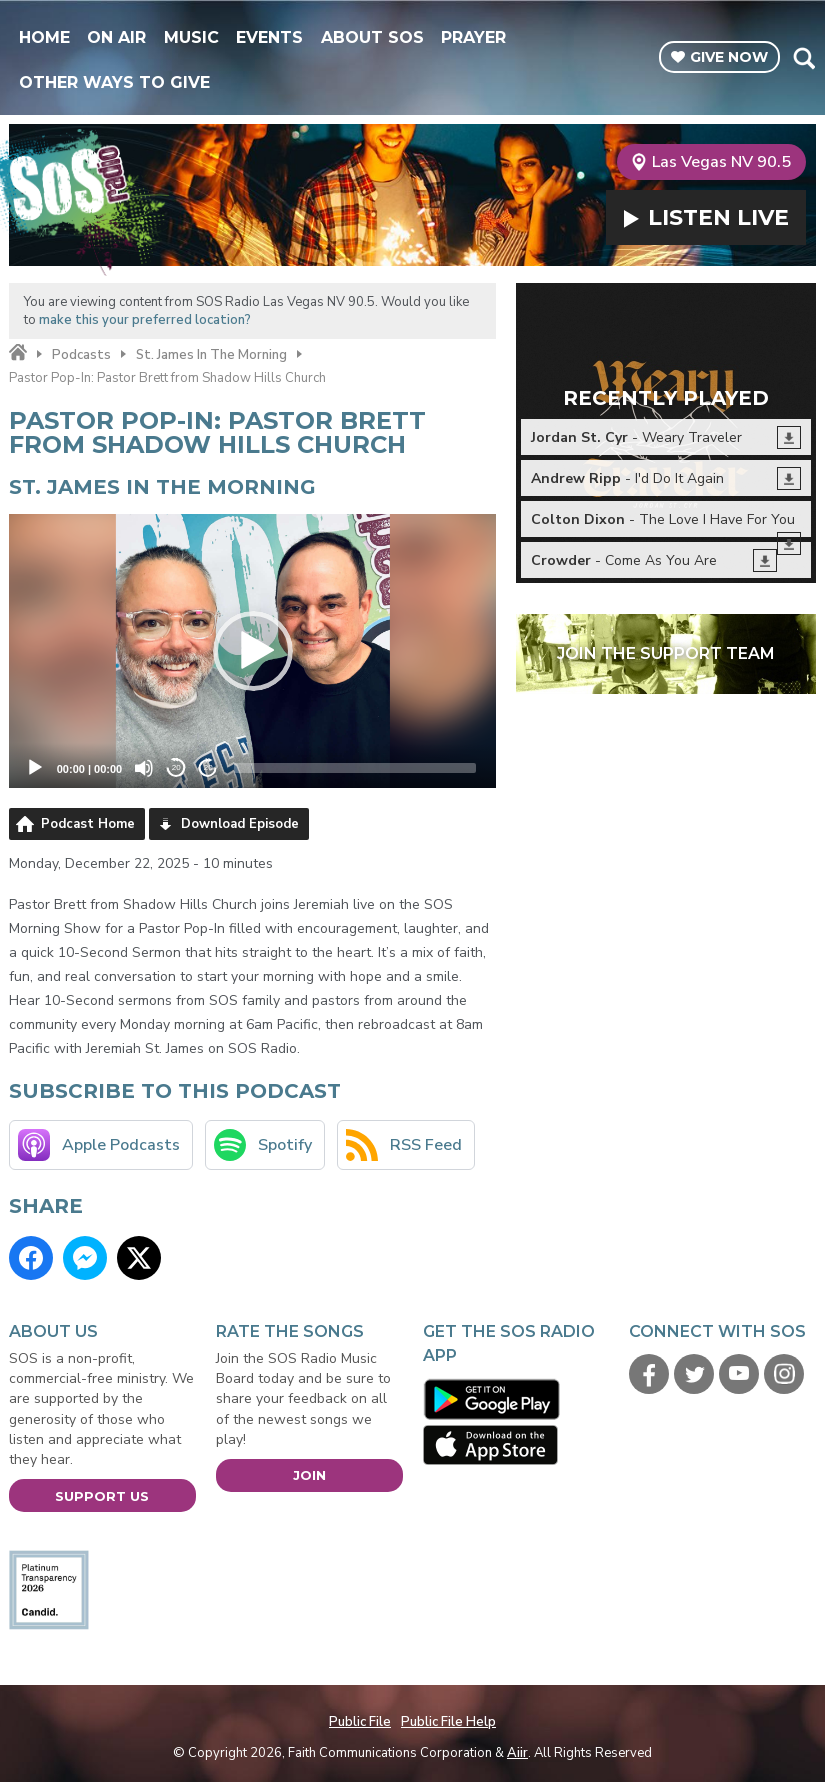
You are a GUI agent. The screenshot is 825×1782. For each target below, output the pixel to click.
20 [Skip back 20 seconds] (176, 767)
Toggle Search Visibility (803, 58)
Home (44, 37)
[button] (253, 651)
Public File (360, 1722)
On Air (116, 37)
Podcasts (81, 355)
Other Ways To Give (114, 82)
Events (269, 37)
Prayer (473, 37)
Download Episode (240, 824)
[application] (253, 651)
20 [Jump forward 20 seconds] (208, 767)
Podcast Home (88, 824)
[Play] (35, 768)
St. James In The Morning (211, 355)
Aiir (517, 1753)
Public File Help (448, 1722)
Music (191, 37)
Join (309, 1475)
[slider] (355, 768)
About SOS (372, 37)
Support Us (102, 1496)
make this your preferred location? (145, 320)
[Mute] (144, 768)
